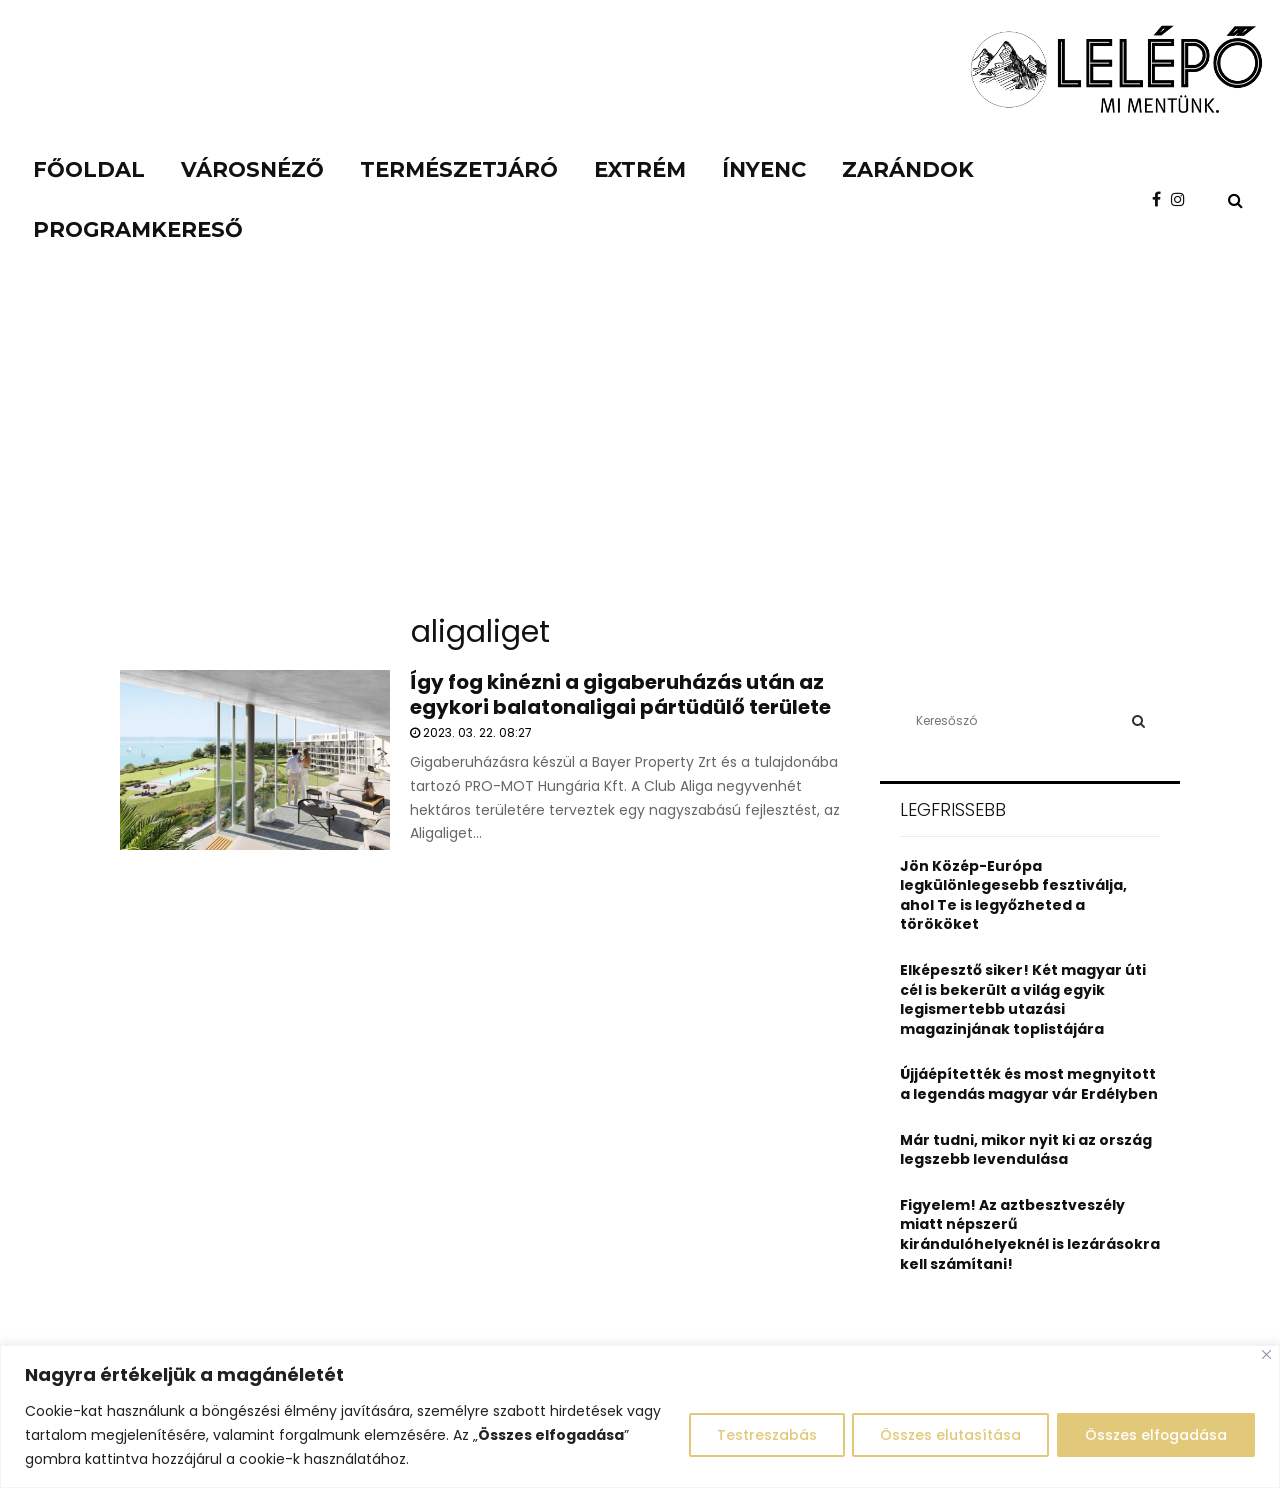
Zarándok (908, 169)
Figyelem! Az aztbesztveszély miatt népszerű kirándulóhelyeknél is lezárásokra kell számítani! (1030, 1234)
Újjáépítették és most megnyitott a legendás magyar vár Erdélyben (1029, 1084)
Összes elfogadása (1154, 1435)
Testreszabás (760, 1435)
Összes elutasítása (946, 1435)
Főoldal (89, 169)
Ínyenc (764, 169)
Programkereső (138, 229)
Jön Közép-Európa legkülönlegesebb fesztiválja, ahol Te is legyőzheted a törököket (1013, 895)
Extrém (640, 169)
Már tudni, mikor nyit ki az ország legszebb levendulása (1026, 1150)
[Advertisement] (640, 450)
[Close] (1266, 1354)
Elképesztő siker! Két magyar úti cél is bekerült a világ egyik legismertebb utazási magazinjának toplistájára (1023, 999)
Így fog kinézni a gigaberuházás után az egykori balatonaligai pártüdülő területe (620, 694)
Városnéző (252, 169)
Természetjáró (459, 169)
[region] (640, 1416)
